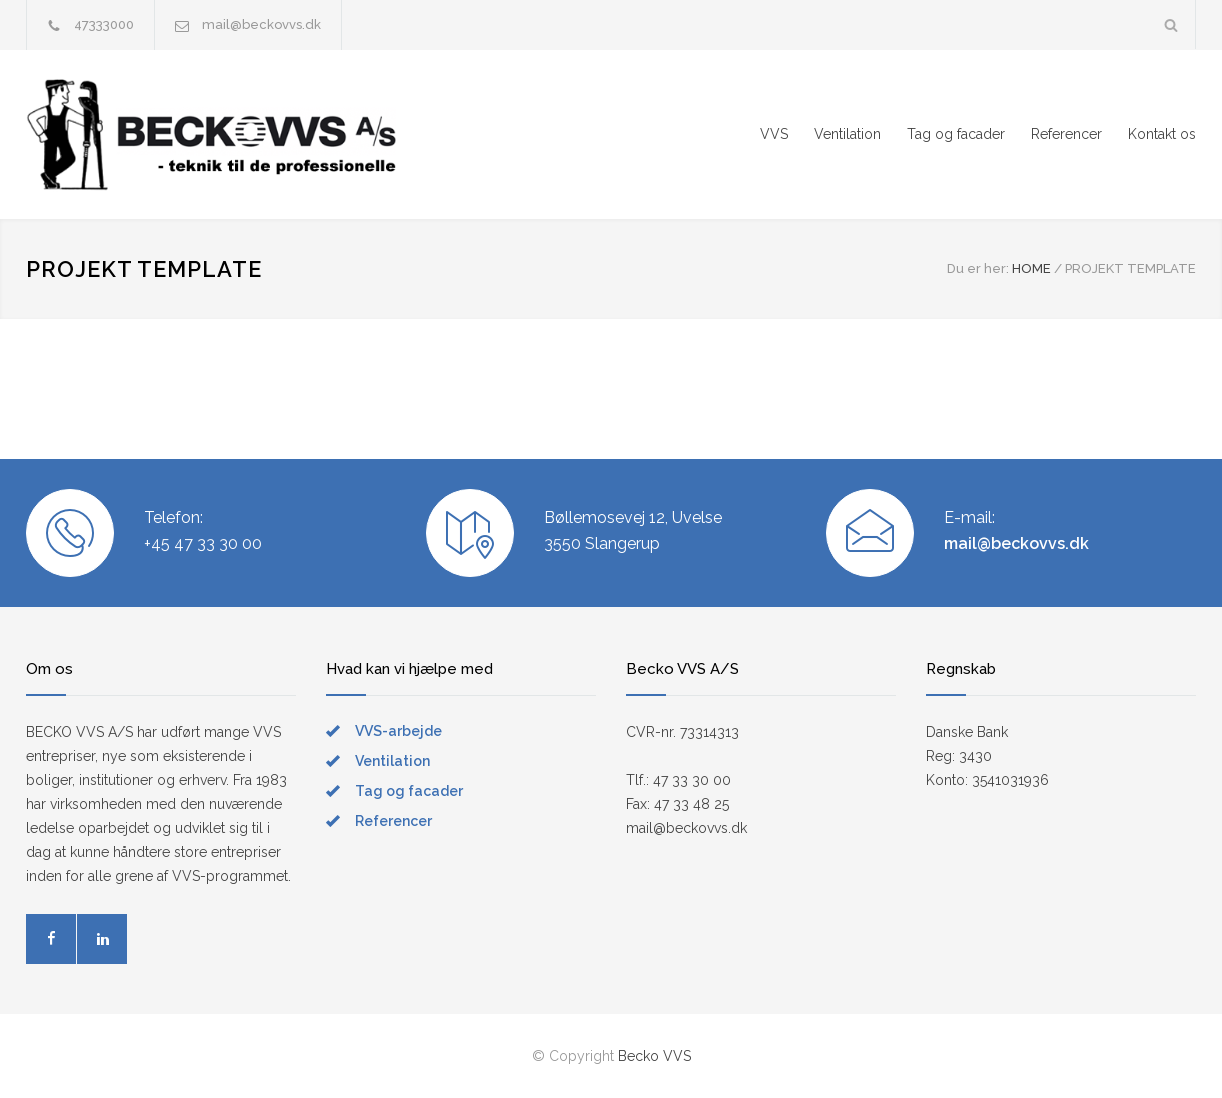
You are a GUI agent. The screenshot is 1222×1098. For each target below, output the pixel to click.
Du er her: (978, 268)
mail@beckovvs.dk (261, 24)
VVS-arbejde (398, 731)
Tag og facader (956, 134)
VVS (774, 134)
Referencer (1066, 134)
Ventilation (847, 134)
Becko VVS (654, 1056)
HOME (1031, 268)
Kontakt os (1162, 134)
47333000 (104, 24)
